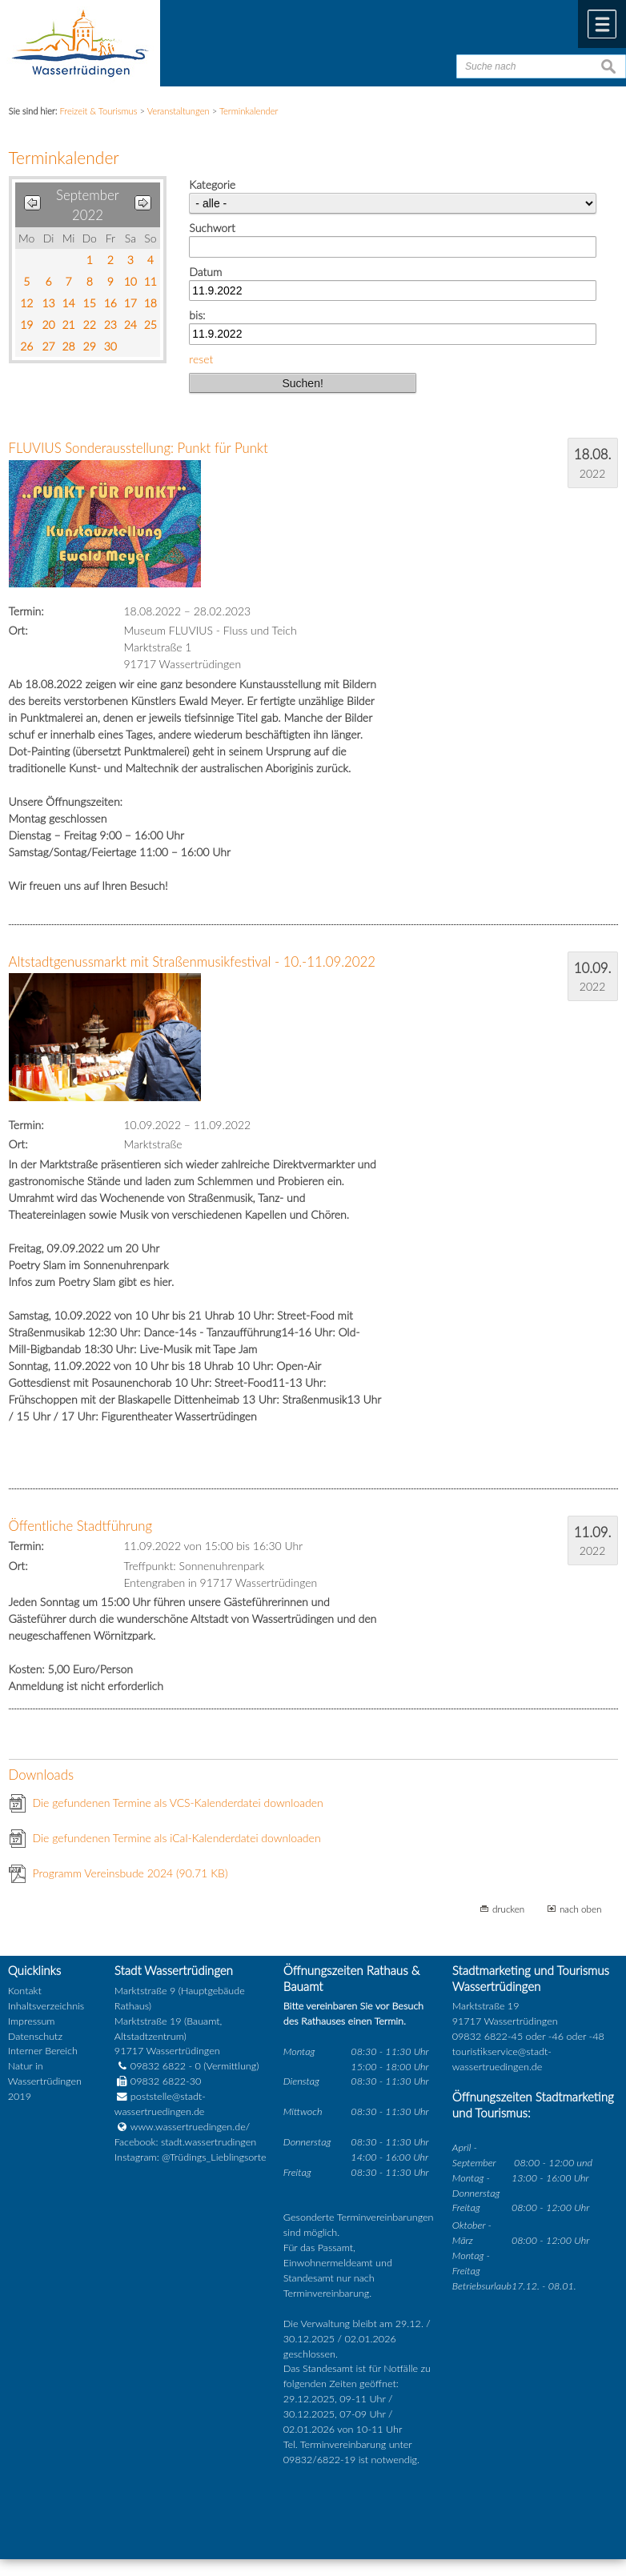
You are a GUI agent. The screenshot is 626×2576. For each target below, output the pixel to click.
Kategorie (212, 184)
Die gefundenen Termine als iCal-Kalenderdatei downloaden (177, 1838)
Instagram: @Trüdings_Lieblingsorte (190, 2157)
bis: (197, 315)
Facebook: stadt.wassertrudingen (185, 2142)
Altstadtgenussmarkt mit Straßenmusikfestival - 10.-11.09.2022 (192, 961)
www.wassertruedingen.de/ (190, 2127)
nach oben (581, 1908)
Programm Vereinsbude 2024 (130, 1873)
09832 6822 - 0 (157, 2066)
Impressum (31, 2021)
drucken (508, 1908)
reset (201, 359)
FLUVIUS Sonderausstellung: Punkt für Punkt (138, 447)
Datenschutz (35, 2036)
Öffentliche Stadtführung (81, 1525)
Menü (602, 24)
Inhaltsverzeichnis (46, 2006)
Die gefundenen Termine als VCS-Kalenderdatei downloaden (178, 1802)
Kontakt (25, 1991)
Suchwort (212, 227)
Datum (205, 271)
